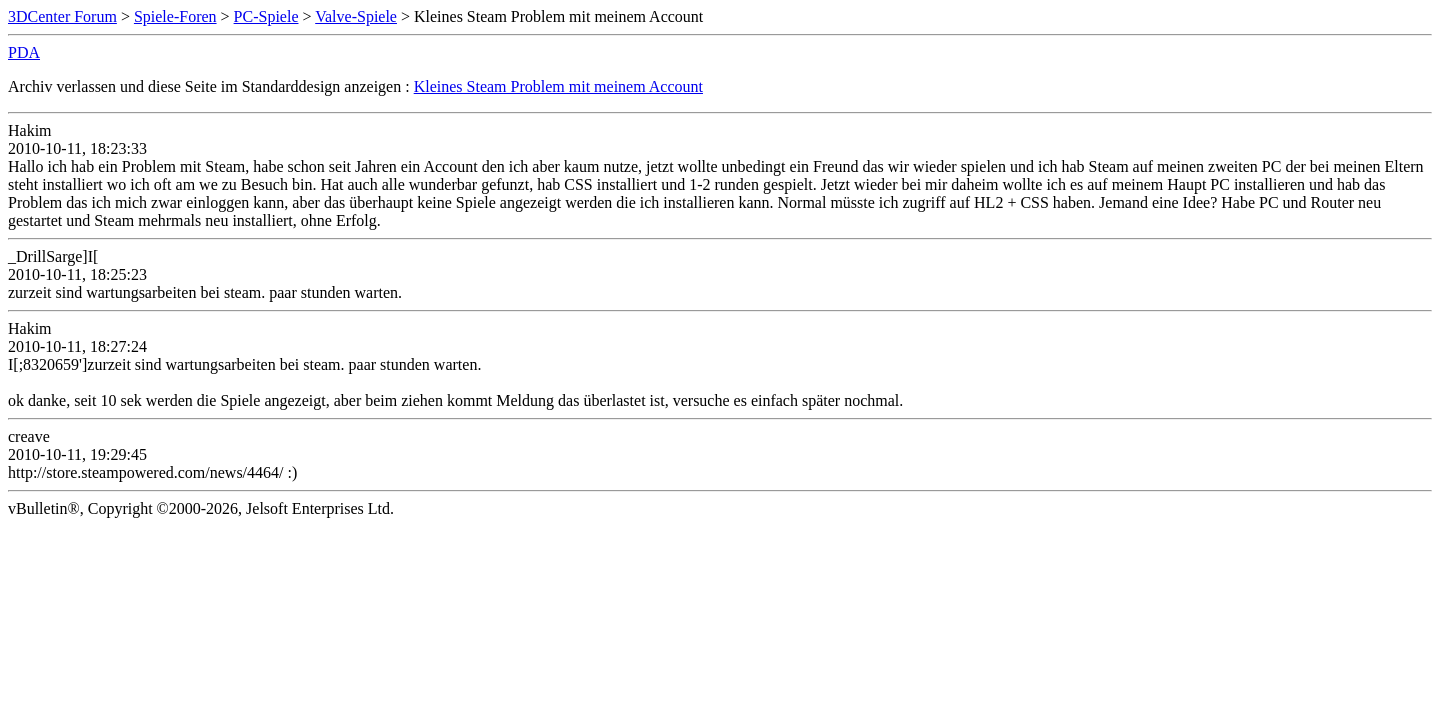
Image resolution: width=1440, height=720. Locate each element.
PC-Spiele (266, 16)
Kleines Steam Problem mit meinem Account (558, 86)
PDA (24, 52)
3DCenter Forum (62, 16)
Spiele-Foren (175, 16)
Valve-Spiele (356, 16)
